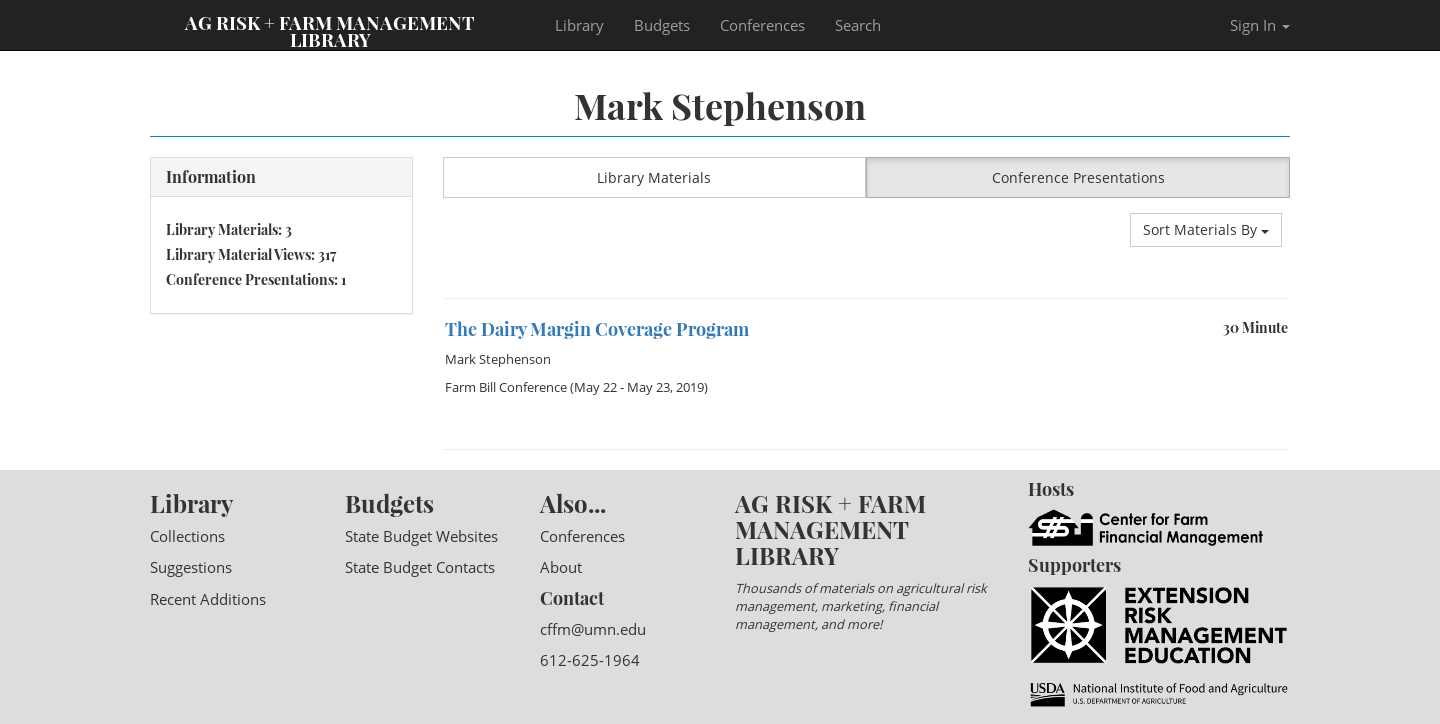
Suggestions (191, 567)
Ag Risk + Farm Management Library (330, 30)
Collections (187, 536)
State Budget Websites (421, 536)
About (561, 567)
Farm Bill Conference (506, 387)
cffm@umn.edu (593, 629)
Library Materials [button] (654, 177)
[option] (867, 298)
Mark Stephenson (498, 359)
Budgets (662, 25)
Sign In (1260, 25)
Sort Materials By (1206, 229)
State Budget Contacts (420, 567)
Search (858, 25)
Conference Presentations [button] (1078, 177)
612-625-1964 (590, 660)
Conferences (762, 25)
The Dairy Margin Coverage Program (597, 329)
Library (579, 25)
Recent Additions (208, 599)
